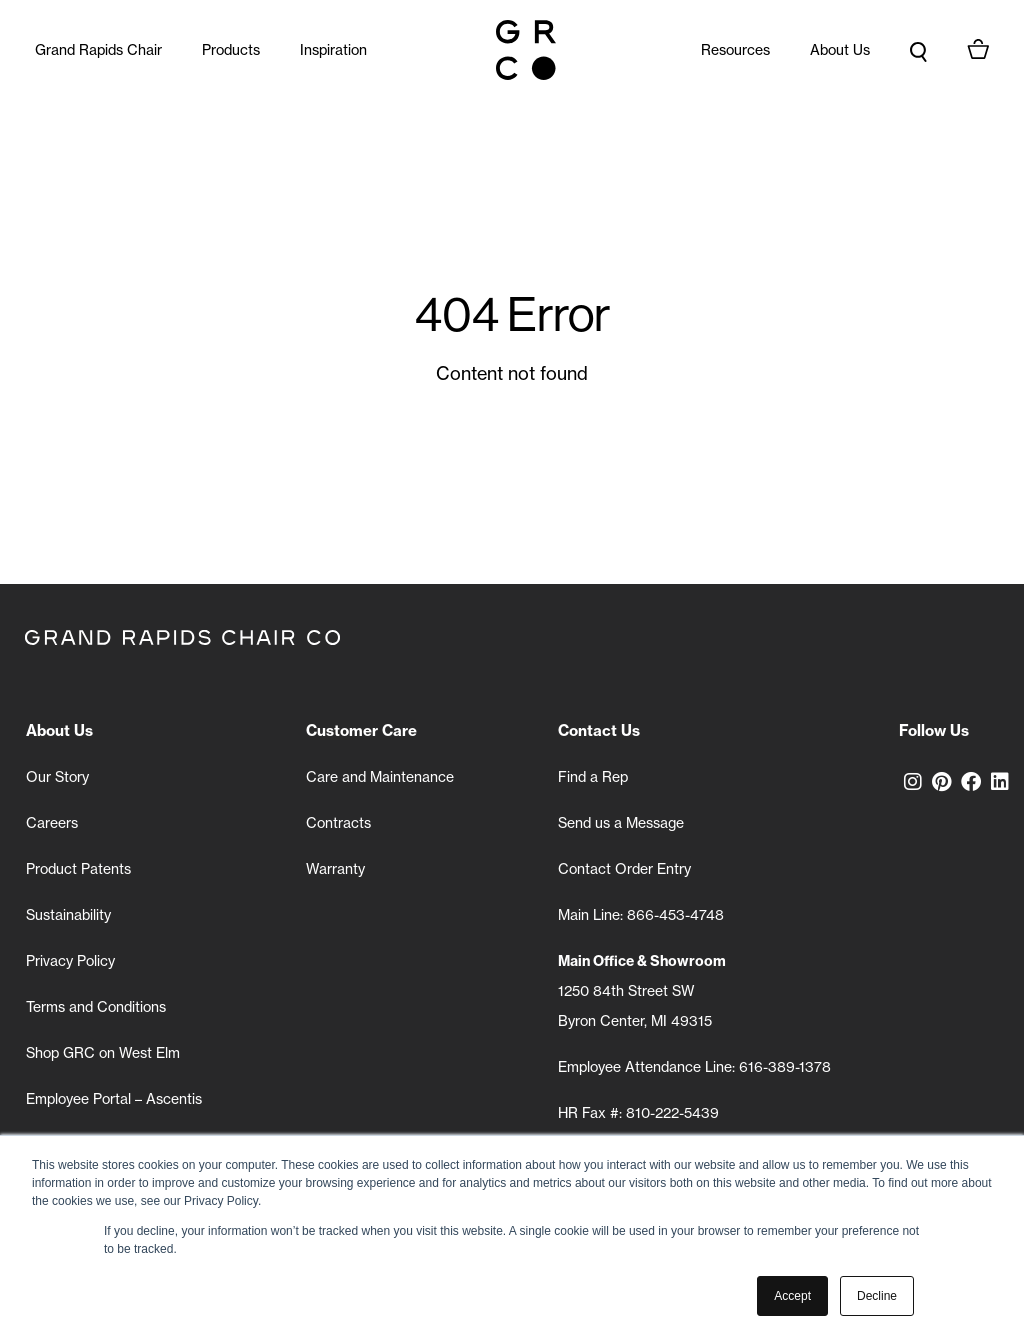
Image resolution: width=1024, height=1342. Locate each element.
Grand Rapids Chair (98, 49)
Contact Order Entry (624, 868)
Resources (735, 49)
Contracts (338, 822)
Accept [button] (792, 1296)
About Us (840, 49)
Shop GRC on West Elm (103, 1052)
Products (231, 49)
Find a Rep (593, 776)
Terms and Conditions (96, 1006)
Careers (52, 822)
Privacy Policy (70, 960)
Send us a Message (621, 822)
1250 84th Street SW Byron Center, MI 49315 (642, 990)
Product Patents (78, 868)
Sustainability (68, 914)
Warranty (335, 868)
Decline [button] (877, 1296)
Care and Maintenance (380, 776)
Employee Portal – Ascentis (114, 1098)
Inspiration (333, 49)
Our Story (57, 776)
